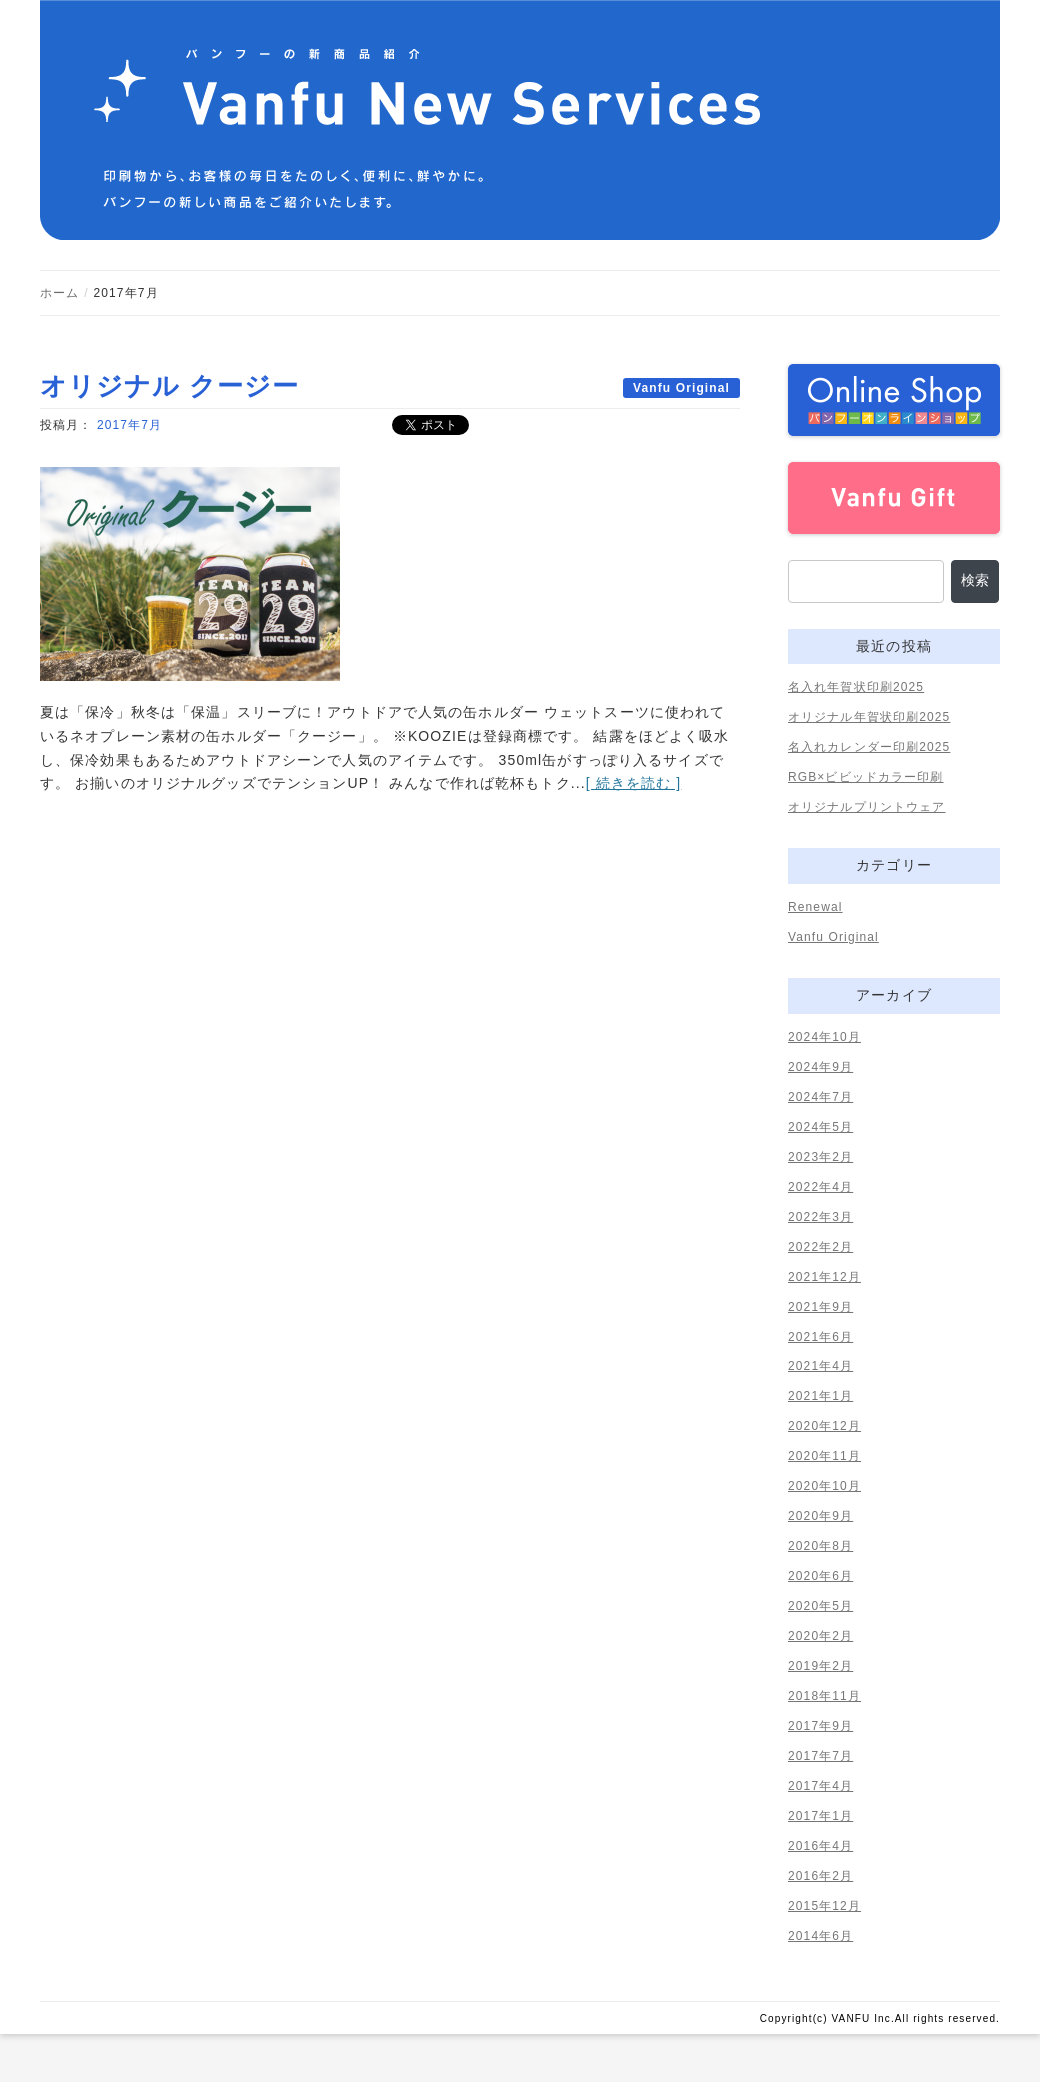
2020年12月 (824, 1426)
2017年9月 (820, 1726)
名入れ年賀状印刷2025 (856, 687)
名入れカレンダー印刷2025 (869, 747)
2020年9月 (820, 1516)
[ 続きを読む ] (634, 783)
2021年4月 (820, 1366)
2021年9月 (820, 1307)
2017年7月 (129, 425)
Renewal (815, 907)
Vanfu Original (681, 388)
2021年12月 (824, 1277)
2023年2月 (820, 1157)
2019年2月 (820, 1666)
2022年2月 (820, 1247)
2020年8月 (820, 1546)
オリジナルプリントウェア (866, 807)
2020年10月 (824, 1486)
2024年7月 (820, 1097)
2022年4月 (820, 1187)
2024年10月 (824, 1037)
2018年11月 (824, 1696)
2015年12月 (824, 1906)
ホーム (59, 293)
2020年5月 (820, 1606)
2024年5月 (820, 1127)
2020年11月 (824, 1456)
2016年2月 (820, 1876)
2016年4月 (820, 1846)
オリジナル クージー (169, 386)
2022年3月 (820, 1217)
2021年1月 (820, 1396)
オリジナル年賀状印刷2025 (869, 717)
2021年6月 (820, 1337)
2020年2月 (820, 1636)
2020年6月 (820, 1576)
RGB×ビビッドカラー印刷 (866, 777)
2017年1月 (820, 1816)
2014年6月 (820, 1936)
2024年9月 (820, 1067)
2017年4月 (820, 1786)
